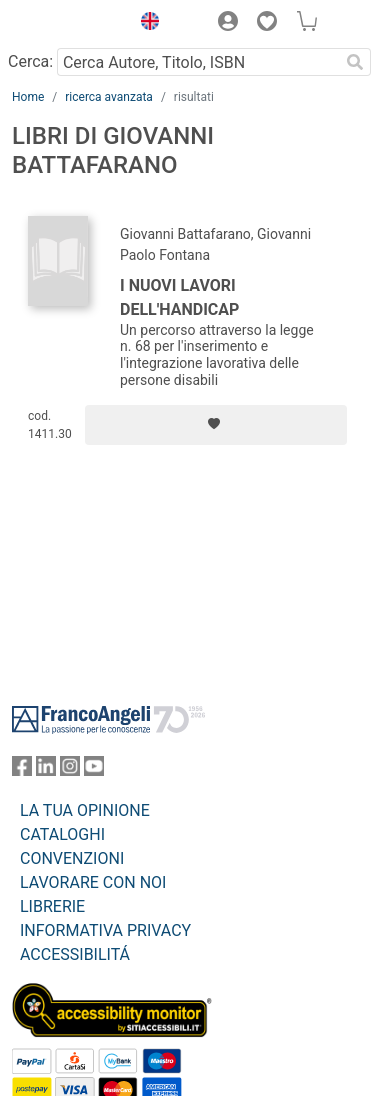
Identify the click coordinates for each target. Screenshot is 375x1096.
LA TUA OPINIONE (85, 810)
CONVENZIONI (72, 858)
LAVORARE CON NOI (93, 882)
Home (28, 97)
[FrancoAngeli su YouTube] (94, 770)
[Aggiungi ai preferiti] (216, 425)
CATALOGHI (62, 834)
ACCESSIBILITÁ (75, 954)
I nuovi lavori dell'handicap (179, 297)
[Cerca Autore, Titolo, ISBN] (198, 62)
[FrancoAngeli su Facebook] (22, 770)
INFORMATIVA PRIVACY (105, 930)
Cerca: (30, 61)
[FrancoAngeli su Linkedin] (46, 770)
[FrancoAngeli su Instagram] (70, 770)
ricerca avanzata (109, 97)
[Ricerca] (355, 62)
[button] (145, 24)
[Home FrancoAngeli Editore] (66, 24)
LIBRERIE (52, 906)
